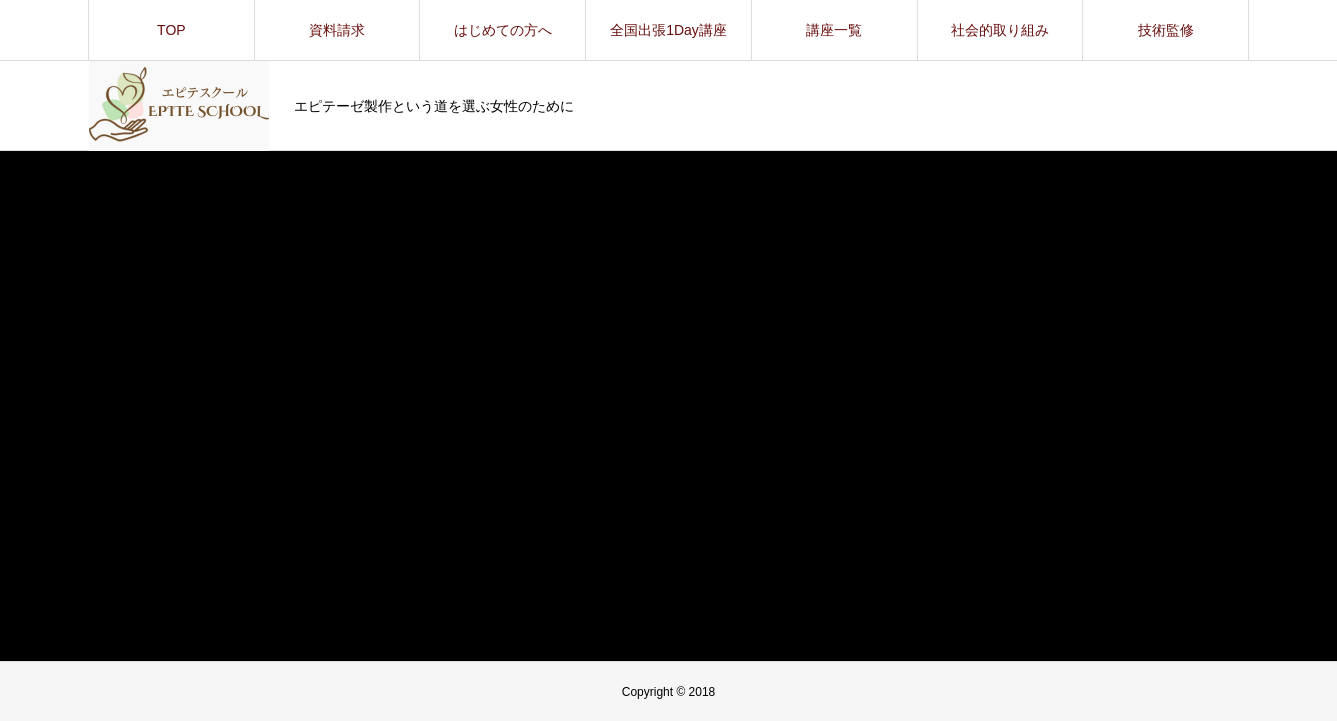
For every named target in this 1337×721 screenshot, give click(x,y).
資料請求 (337, 30)
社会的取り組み (1000, 30)
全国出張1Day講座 (668, 30)
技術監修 (1166, 30)
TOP (171, 30)
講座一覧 (834, 30)
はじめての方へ (503, 30)
